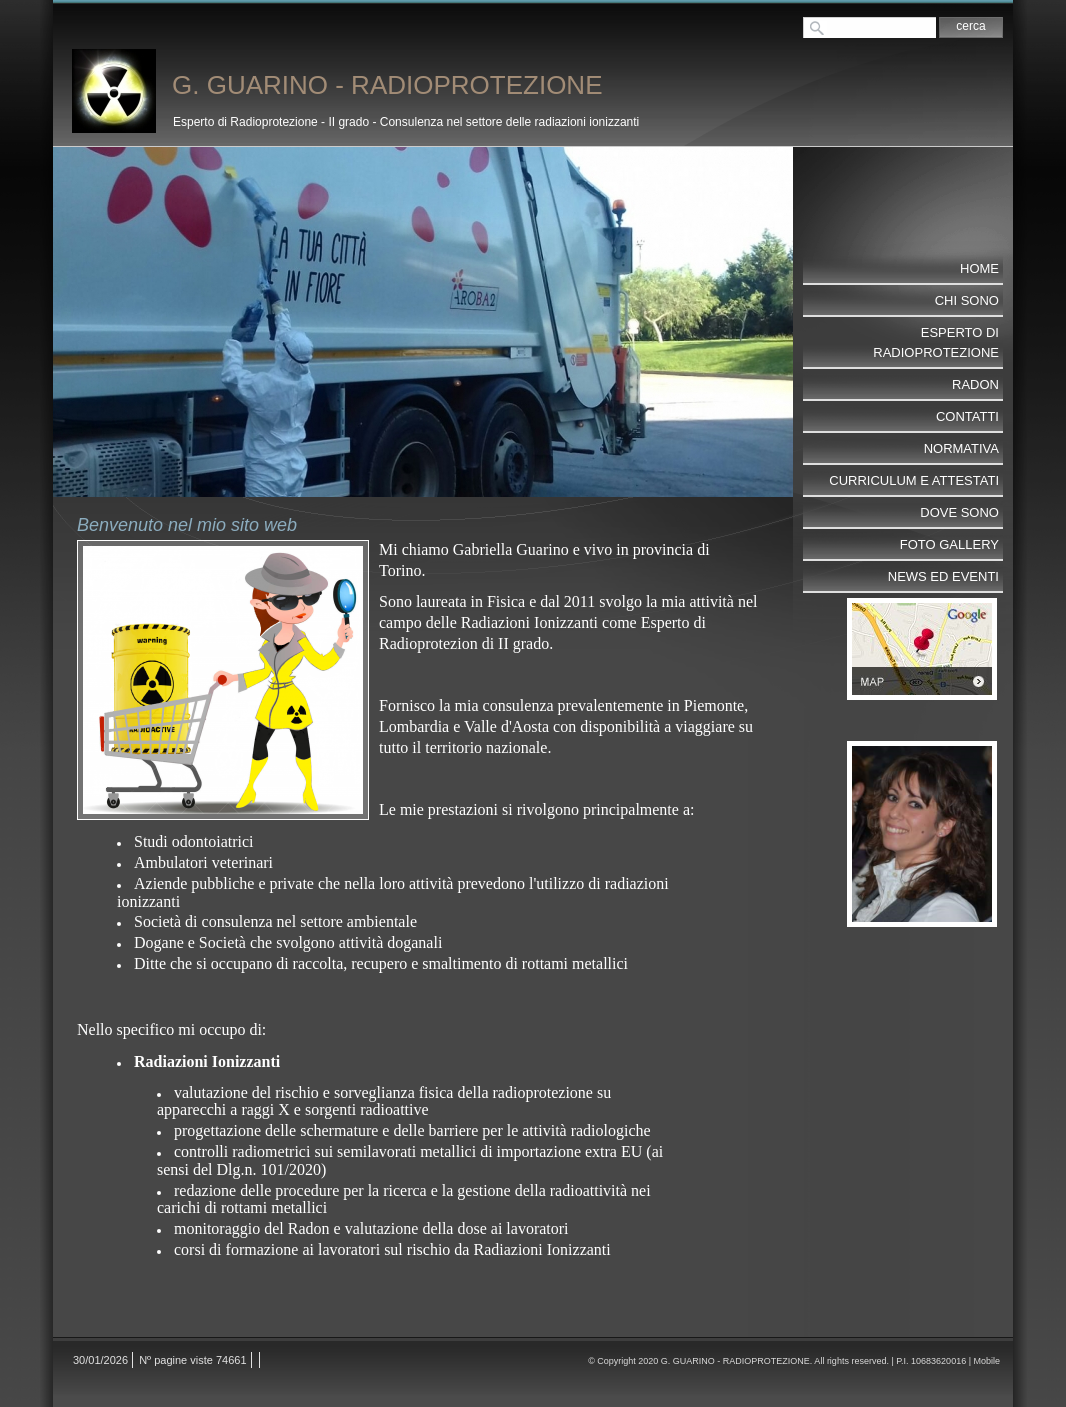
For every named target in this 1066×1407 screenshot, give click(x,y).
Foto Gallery (949, 544)
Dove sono (959, 512)
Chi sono (967, 300)
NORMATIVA (961, 448)
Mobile (986, 1361)
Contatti (967, 416)
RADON (975, 384)
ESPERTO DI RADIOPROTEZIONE (936, 342)
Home (979, 268)
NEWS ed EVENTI (943, 576)
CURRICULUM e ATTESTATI (914, 480)
